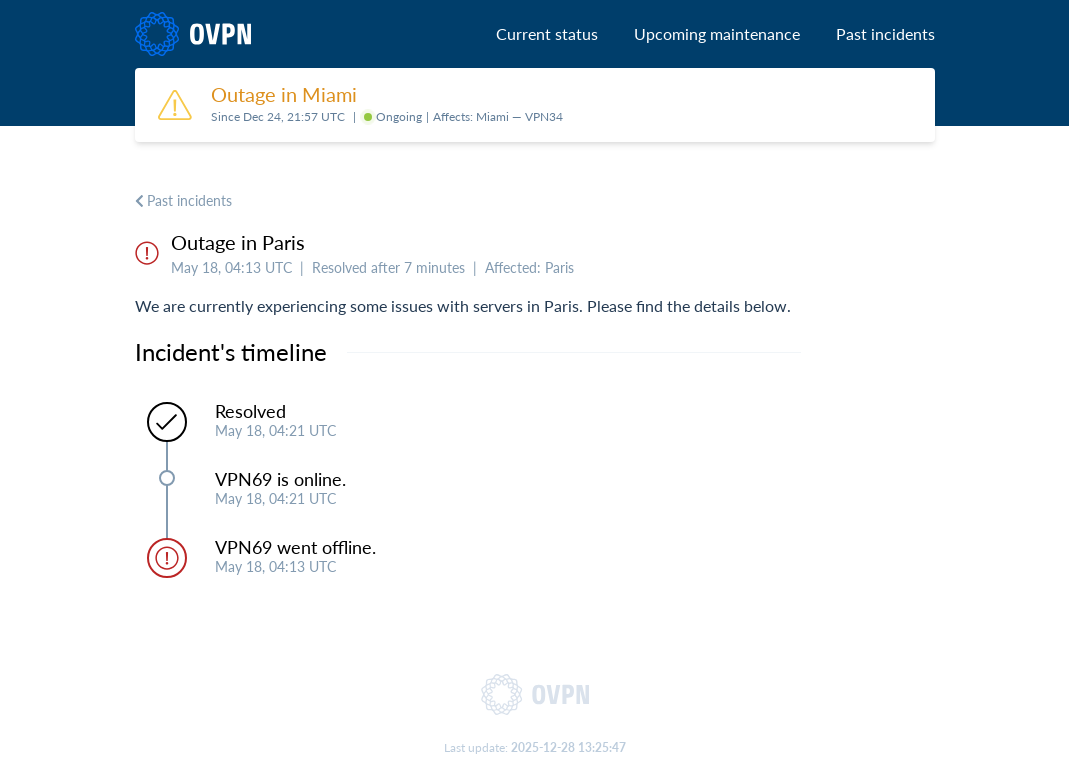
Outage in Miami (284, 94)
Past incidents (885, 33)
